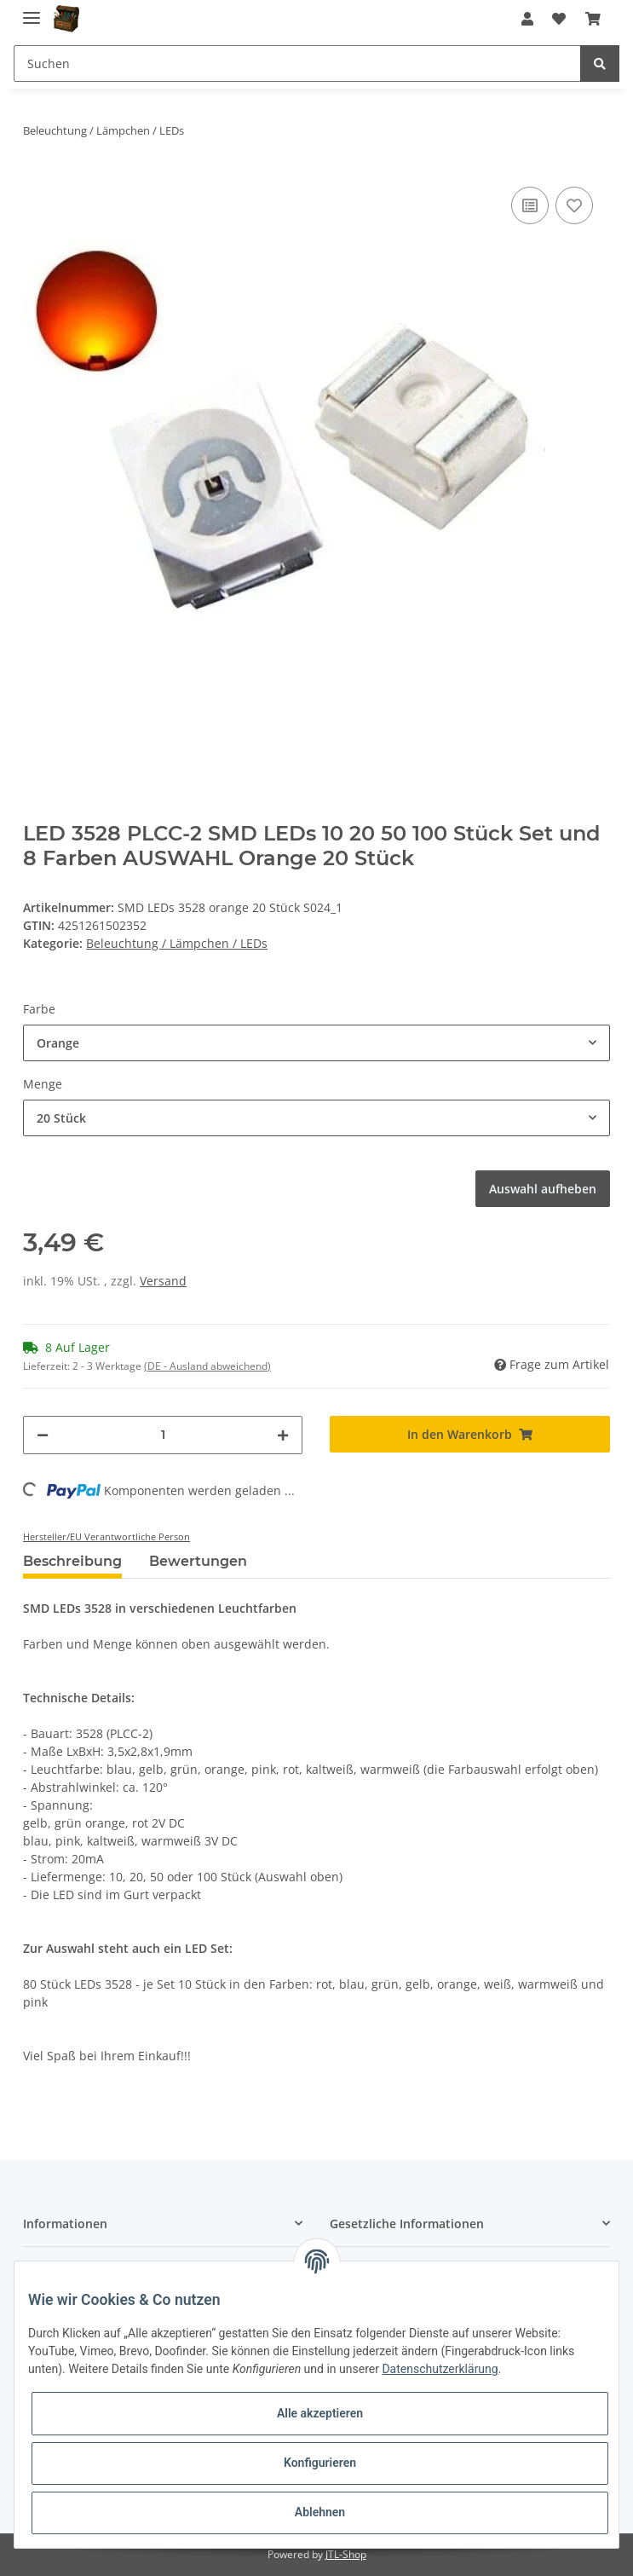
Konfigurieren (320, 2462)
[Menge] (162, 1435)
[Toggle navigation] (31, 10)
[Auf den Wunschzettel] (574, 205)
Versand (163, 1281)
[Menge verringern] (42, 1435)
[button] (527, 19)
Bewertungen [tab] (198, 1561)
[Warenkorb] (592, 19)
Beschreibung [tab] (72, 1561)
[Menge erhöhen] (283, 1435)
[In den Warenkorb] (469, 1434)
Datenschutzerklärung (440, 2369)
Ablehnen (320, 2512)
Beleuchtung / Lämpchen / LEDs (177, 943)
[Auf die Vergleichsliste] (530, 205)
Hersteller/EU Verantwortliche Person (106, 1536)
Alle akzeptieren (320, 2413)
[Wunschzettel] (559, 19)
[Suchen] (297, 63)
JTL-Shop (345, 2554)
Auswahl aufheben (542, 1189)
